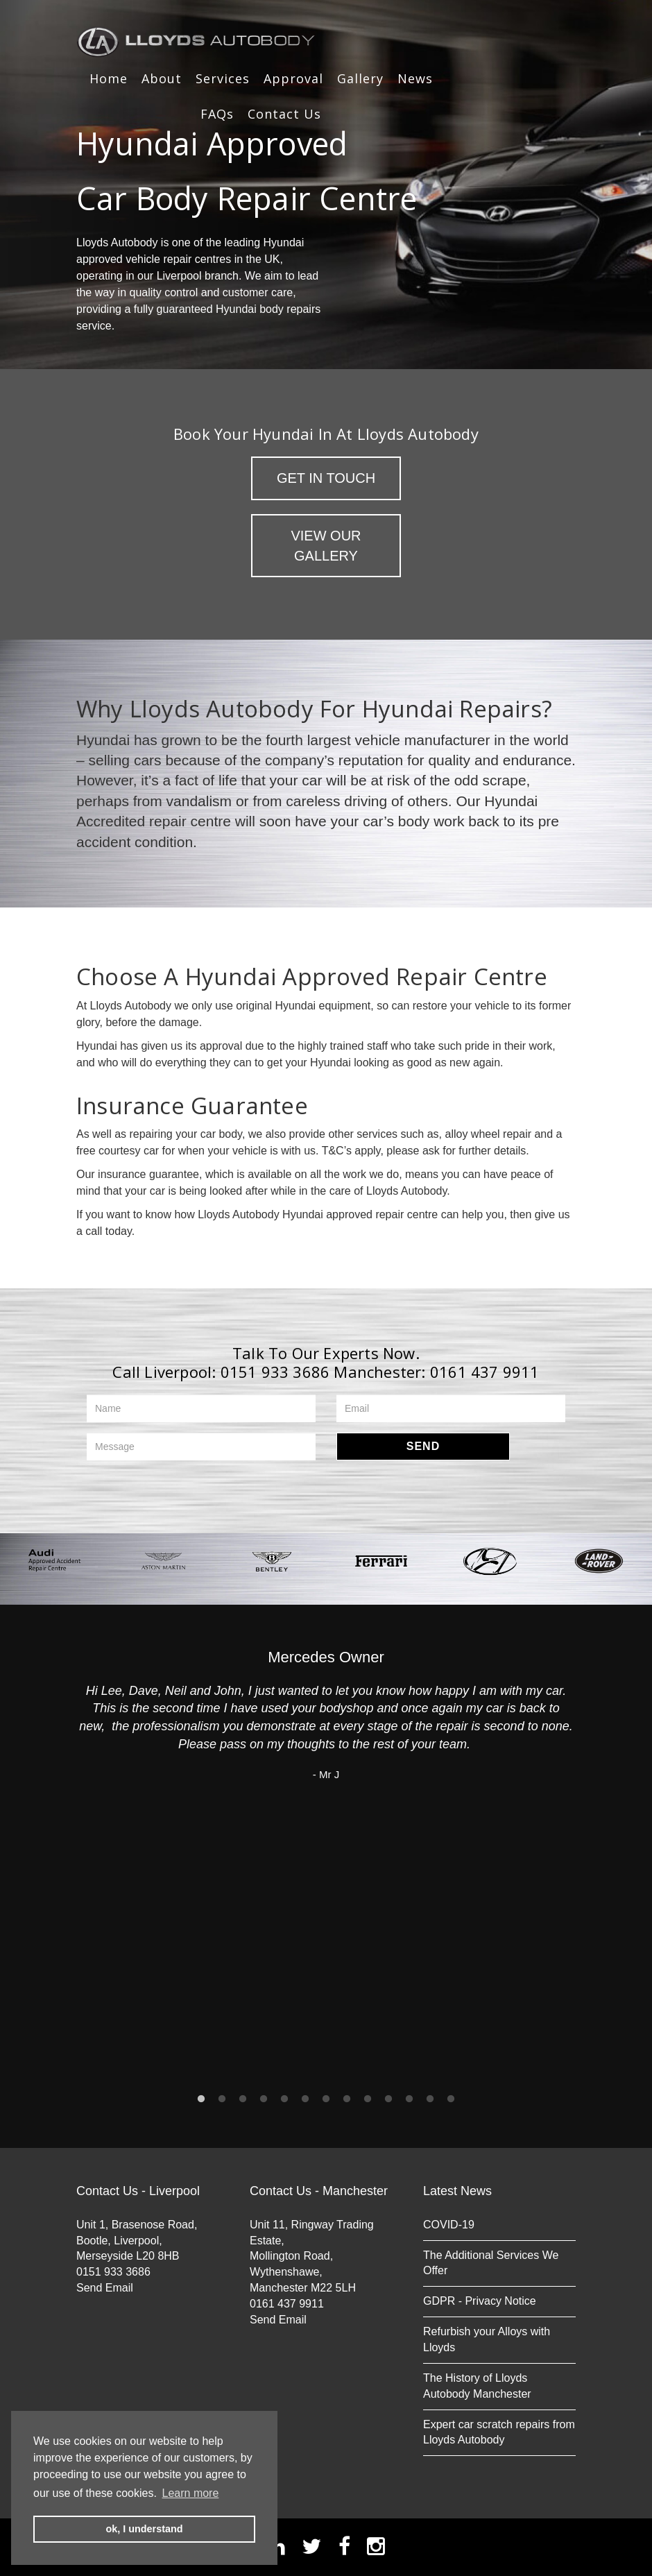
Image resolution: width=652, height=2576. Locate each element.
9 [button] (368, 2099)
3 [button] (243, 2099)
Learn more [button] (190, 2493)
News (415, 78)
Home (108, 78)
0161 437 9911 (485, 1371)
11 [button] (409, 2099)
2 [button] (222, 2099)
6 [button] (305, 2099)
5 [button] (284, 2099)
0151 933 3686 (275, 1371)
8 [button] (347, 2099)
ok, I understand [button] (143, 2528)
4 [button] (264, 2099)
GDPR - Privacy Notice (479, 2301)
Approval (293, 78)
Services (223, 78)
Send (423, 1446)
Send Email (104, 2288)
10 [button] (388, 2099)
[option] (54, 1561)
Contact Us (284, 113)
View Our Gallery (326, 545)
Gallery (360, 78)
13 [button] (451, 2099)
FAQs (217, 113)
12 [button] (430, 2099)
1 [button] (201, 2099)
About (161, 78)
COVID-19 (448, 2224)
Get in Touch (326, 478)
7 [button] (326, 2099)
